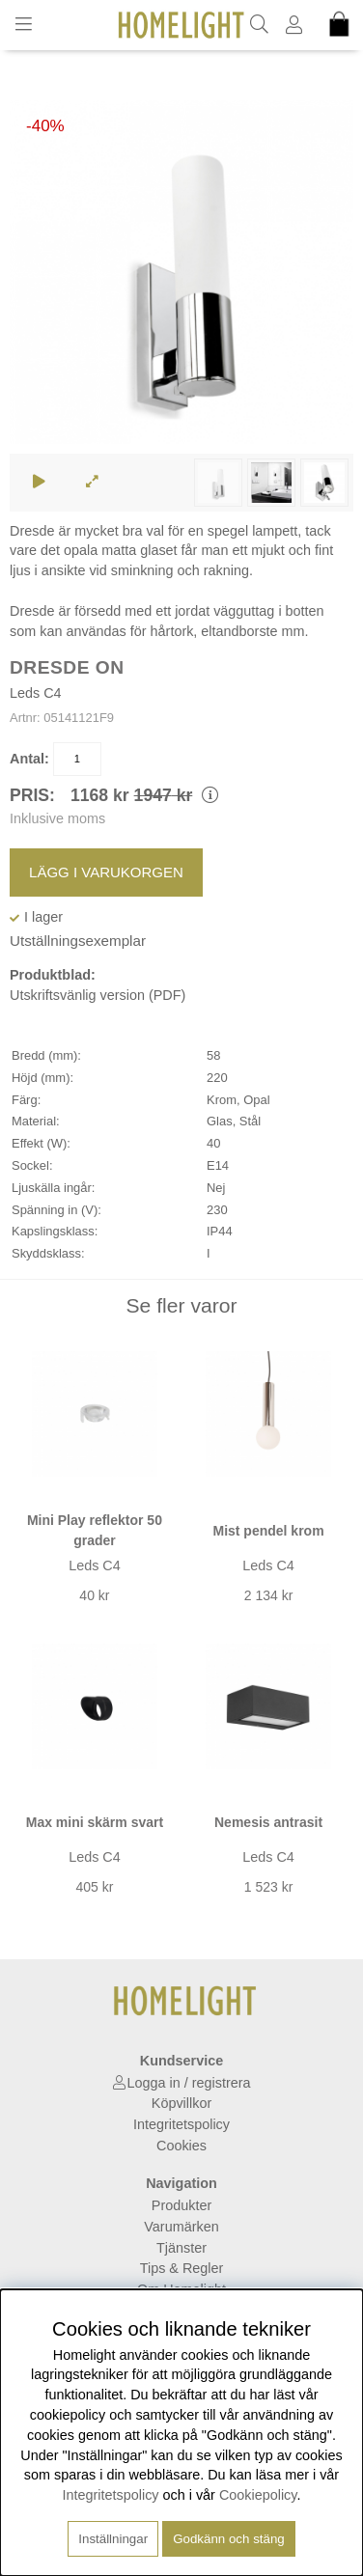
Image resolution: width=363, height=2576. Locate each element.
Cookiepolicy (258, 2495)
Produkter (181, 2205)
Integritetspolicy (181, 2124)
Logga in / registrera (189, 2083)
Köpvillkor (181, 2103)
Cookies (181, 2145)
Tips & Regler (182, 2268)
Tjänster (181, 2248)
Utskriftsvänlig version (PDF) (97, 995)
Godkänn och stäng (229, 2539)
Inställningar (113, 2539)
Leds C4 (36, 693)
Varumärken (181, 2226)
